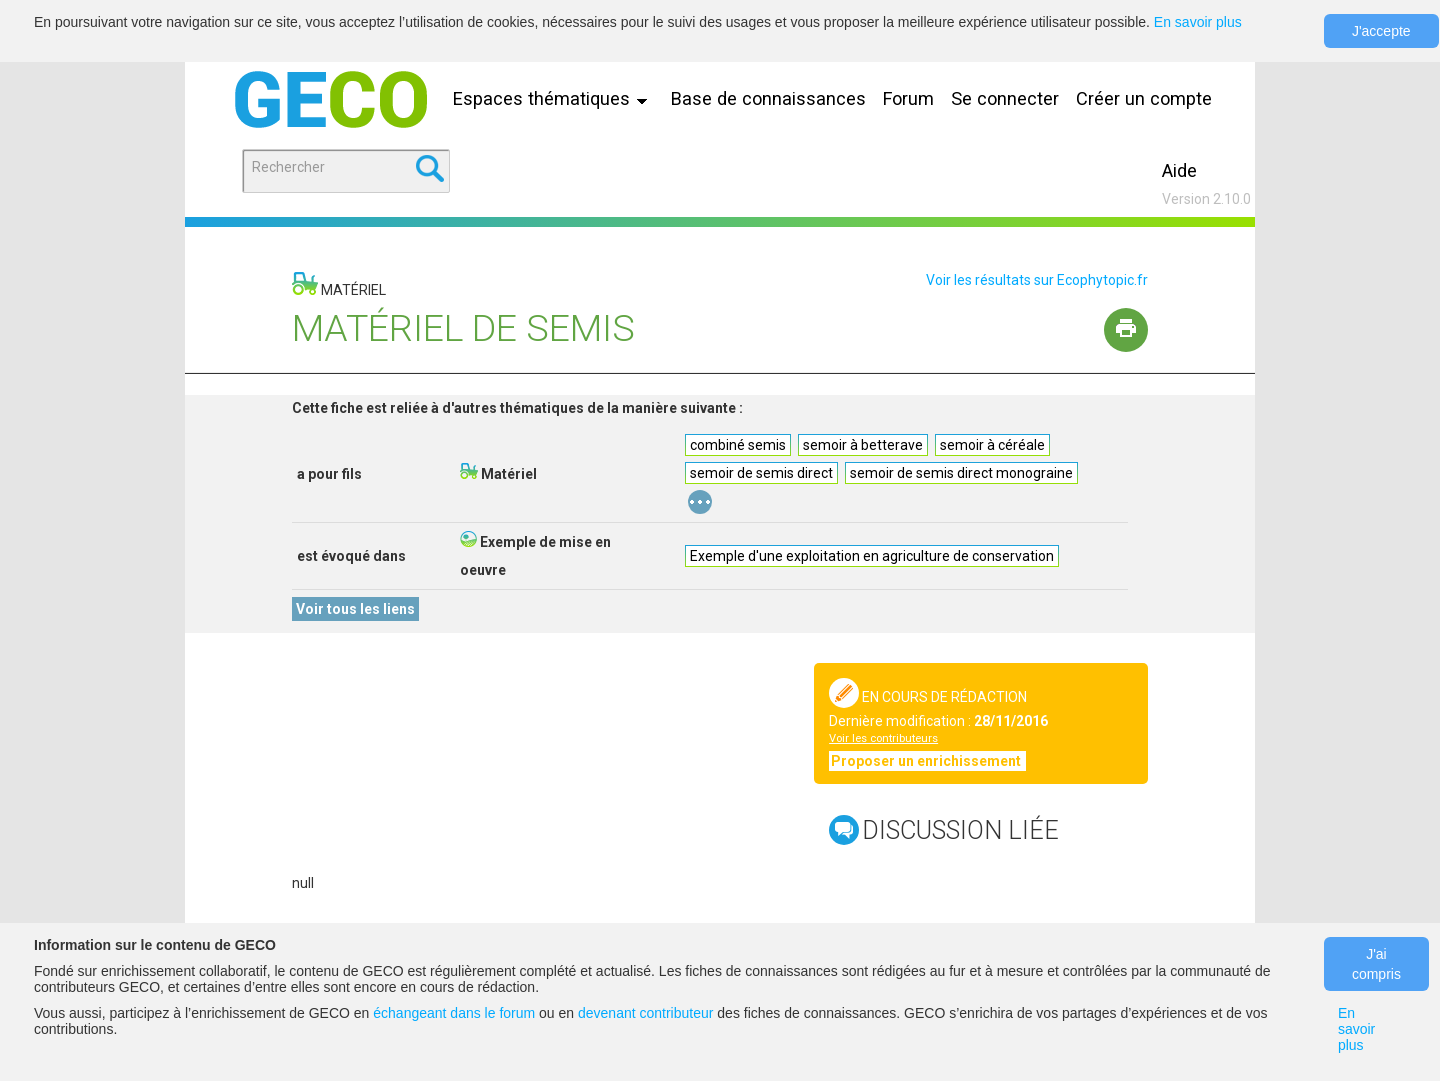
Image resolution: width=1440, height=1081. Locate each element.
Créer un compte (1144, 98)
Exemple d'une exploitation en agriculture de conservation (872, 556)
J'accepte (1381, 31)
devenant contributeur (645, 1013)
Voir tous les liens (355, 609)
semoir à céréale (992, 445)
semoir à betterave (863, 445)
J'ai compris (1376, 964)
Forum (908, 98)
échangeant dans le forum (454, 1013)
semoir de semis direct (761, 473)
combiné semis (738, 445)
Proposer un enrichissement (927, 761)
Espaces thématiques (555, 98)
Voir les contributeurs (883, 738)
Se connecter (1005, 98)
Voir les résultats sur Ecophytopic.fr (1037, 280)
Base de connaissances (768, 98)
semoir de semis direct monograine (961, 473)
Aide (1179, 170)
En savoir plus (1198, 22)
